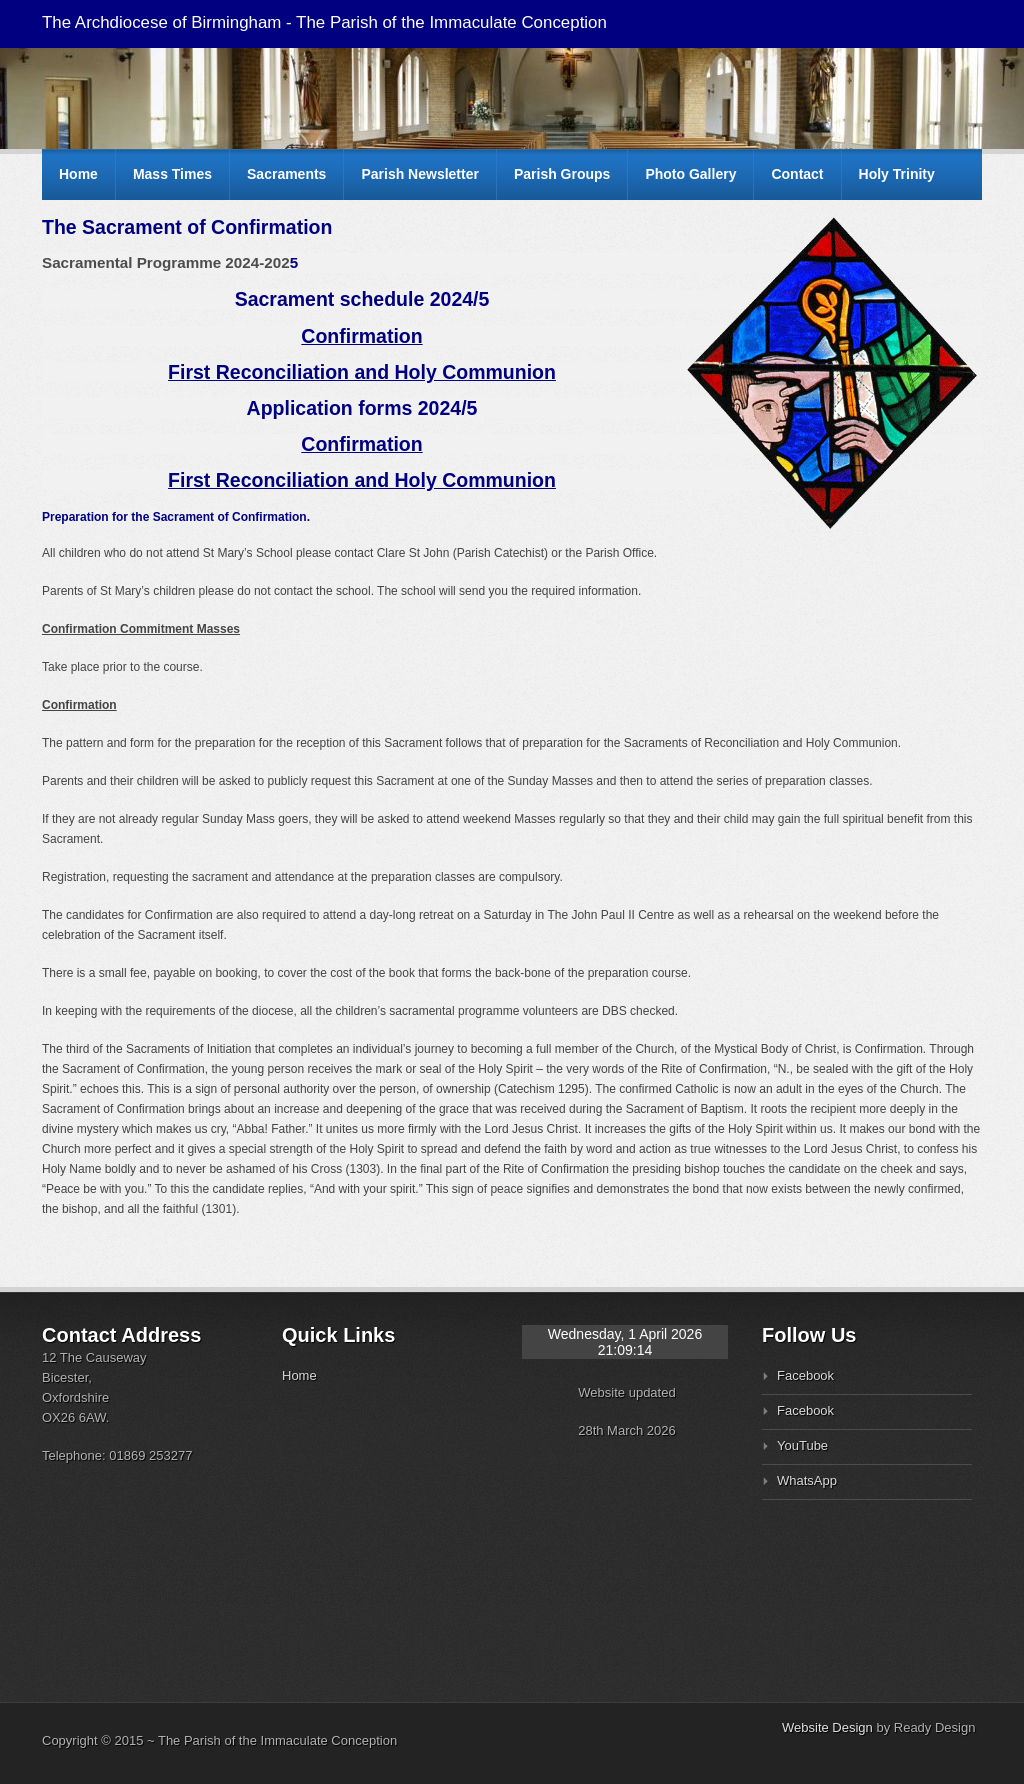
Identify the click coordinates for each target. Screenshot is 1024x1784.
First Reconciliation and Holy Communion (362, 372)
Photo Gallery (690, 174)
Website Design (827, 1727)
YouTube (802, 1445)
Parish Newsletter (420, 174)
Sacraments (286, 174)
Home (78, 174)
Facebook (805, 1375)
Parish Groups (562, 174)
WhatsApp (807, 1480)
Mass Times (172, 174)
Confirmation (361, 336)
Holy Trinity (897, 174)
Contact (797, 174)
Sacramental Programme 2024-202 (166, 262)
